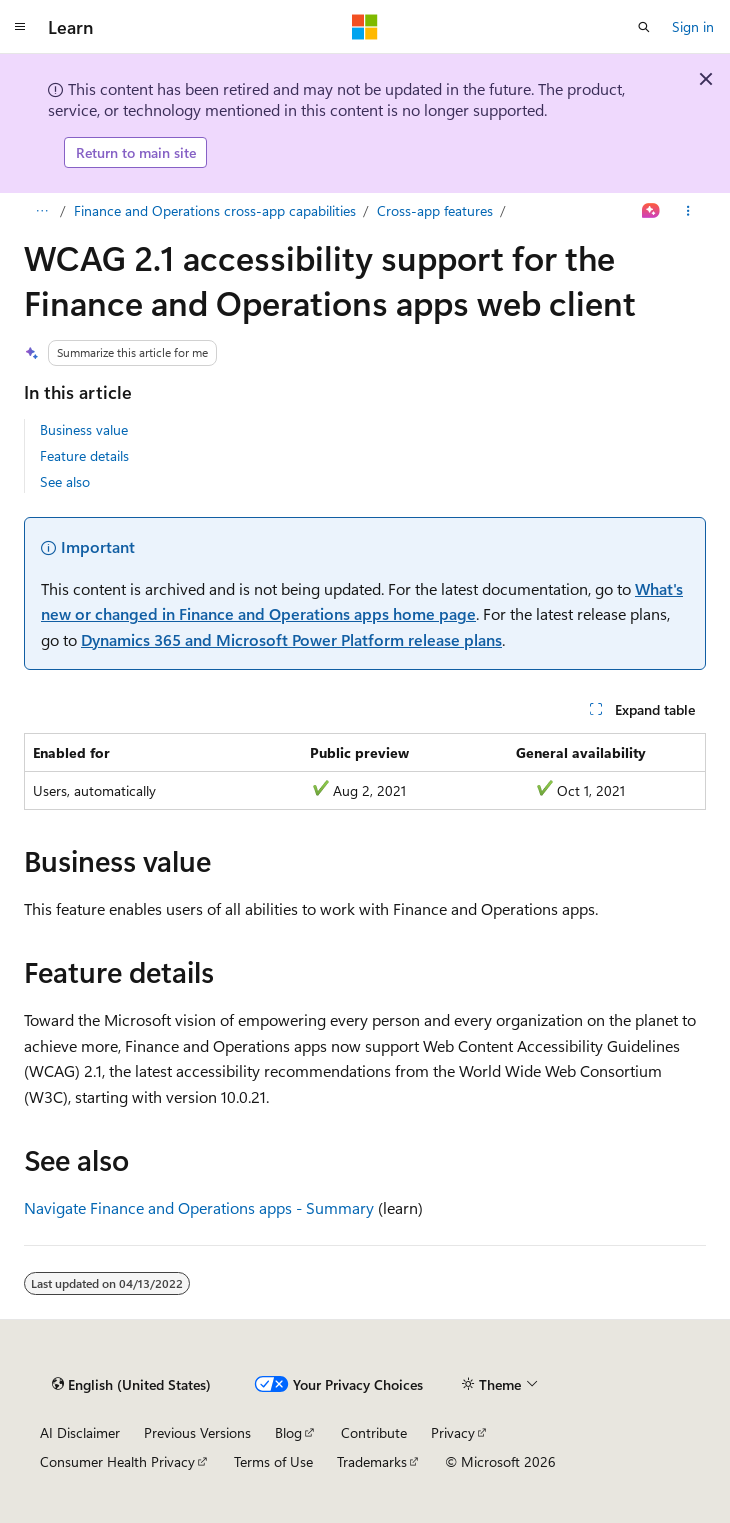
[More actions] (688, 211)
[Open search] (644, 27)
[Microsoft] (365, 27)
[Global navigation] (20, 27)
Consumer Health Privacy (117, 1461)
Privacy (453, 1432)
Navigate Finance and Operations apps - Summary (199, 1207)
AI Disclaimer (80, 1432)
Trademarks (372, 1461)
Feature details (84, 455)
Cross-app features (435, 210)
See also (65, 481)
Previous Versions (197, 1432)
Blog (288, 1432)
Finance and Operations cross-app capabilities (215, 210)
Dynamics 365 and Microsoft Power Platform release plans (291, 639)
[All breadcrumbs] (41, 211)
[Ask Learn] (651, 211)
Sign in (693, 26)
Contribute (374, 1432)
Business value (84, 429)
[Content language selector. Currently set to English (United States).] (131, 1384)
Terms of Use (273, 1461)
